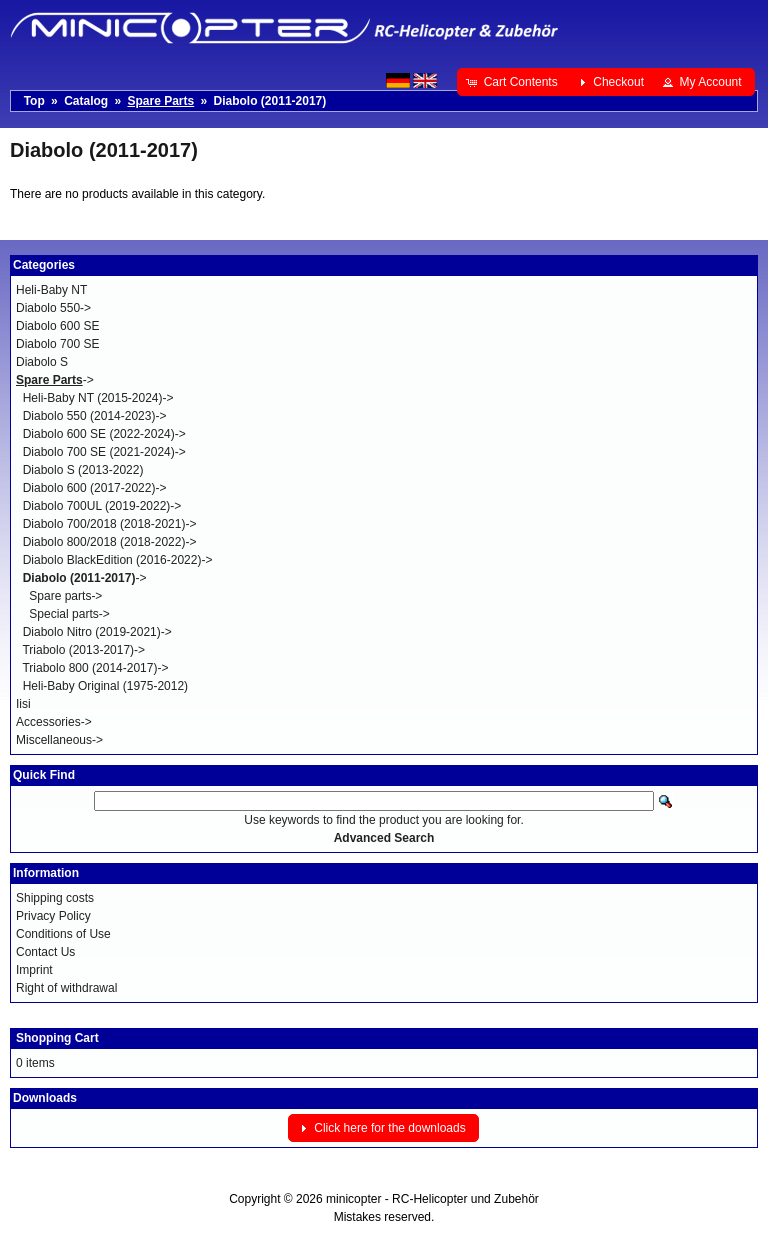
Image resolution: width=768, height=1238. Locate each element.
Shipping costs (55, 898)
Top (34, 101)
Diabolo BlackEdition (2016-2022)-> (118, 560)
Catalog (86, 101)
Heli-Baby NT (51, 290)
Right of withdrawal (66, 988)
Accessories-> (54, 722)
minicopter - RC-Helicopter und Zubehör (432, 1199)
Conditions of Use (63, 934)
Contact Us (45, 952)
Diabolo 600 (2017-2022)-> (95, 488)
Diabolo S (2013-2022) (83, 470)
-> (55, 380)
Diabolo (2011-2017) (270, 101)
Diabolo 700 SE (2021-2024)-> (104, 452)
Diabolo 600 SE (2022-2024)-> (104, 434)
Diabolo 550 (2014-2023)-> (95, 416)
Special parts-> (69, 614)
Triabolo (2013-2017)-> (83, 650)
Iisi (23, 704)
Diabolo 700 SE (57, 344)
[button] (513, 82)
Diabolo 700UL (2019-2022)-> (102, 506)
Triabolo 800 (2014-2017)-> (95, 668)
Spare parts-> (65, 596)
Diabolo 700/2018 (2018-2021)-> (110, 524)
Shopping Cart (57, 1038)
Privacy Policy (53, 916)
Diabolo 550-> (53, 308)
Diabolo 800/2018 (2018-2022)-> (110, 542)
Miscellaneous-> (59, 740)
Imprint (34, 970)
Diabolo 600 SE (57, 326)
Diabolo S (42, 362)
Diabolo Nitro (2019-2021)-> (97, 632)
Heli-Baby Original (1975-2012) (105, 686)
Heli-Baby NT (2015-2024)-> (98, 398)
